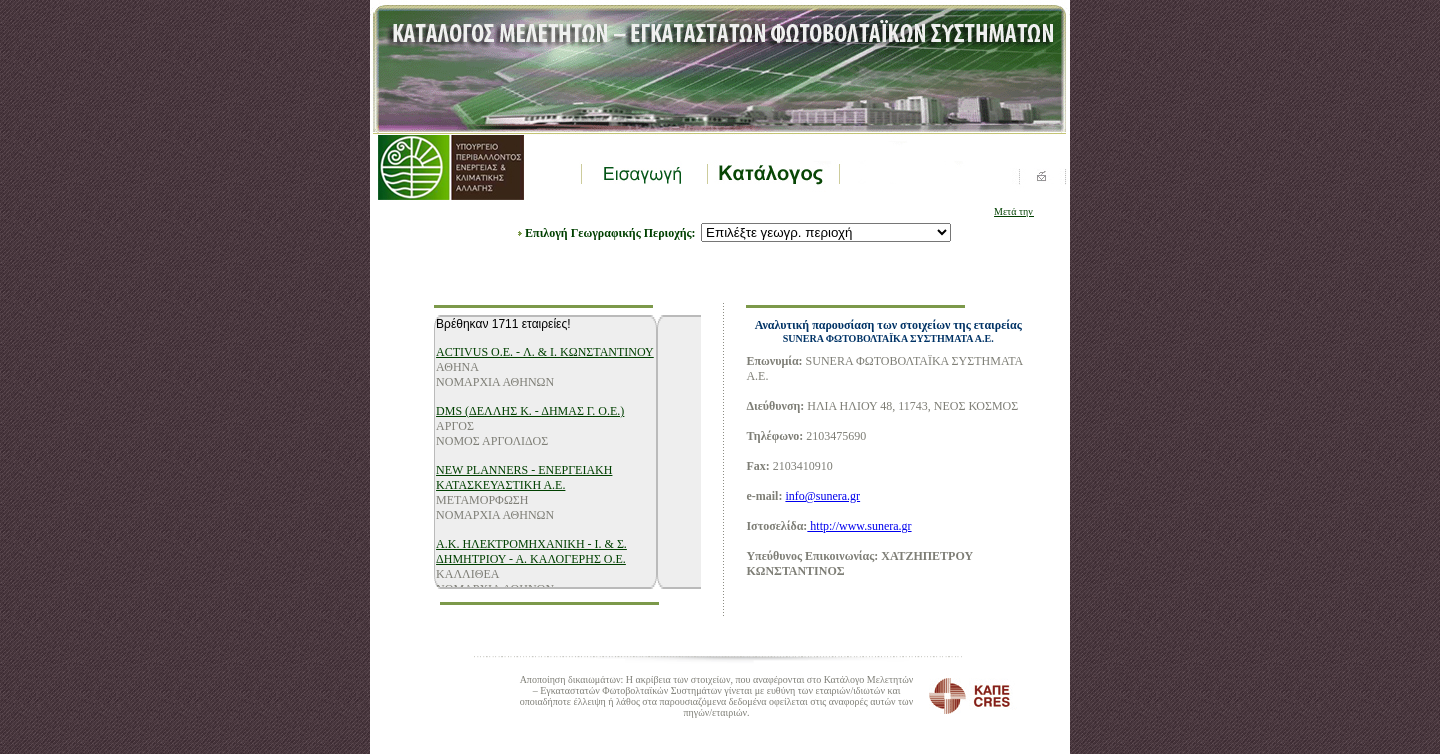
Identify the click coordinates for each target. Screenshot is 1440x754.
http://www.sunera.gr (859, 526)
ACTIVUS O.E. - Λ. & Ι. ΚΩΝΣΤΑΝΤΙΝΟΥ (545, 352)
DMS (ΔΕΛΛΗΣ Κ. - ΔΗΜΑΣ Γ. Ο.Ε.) (530, 411)
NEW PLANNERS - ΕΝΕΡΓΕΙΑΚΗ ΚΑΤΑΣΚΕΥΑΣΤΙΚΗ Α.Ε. (524, 477)
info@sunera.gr (822, 496)
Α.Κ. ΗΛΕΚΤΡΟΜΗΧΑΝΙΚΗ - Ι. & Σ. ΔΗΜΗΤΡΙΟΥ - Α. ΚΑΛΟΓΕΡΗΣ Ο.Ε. (531, 551)
